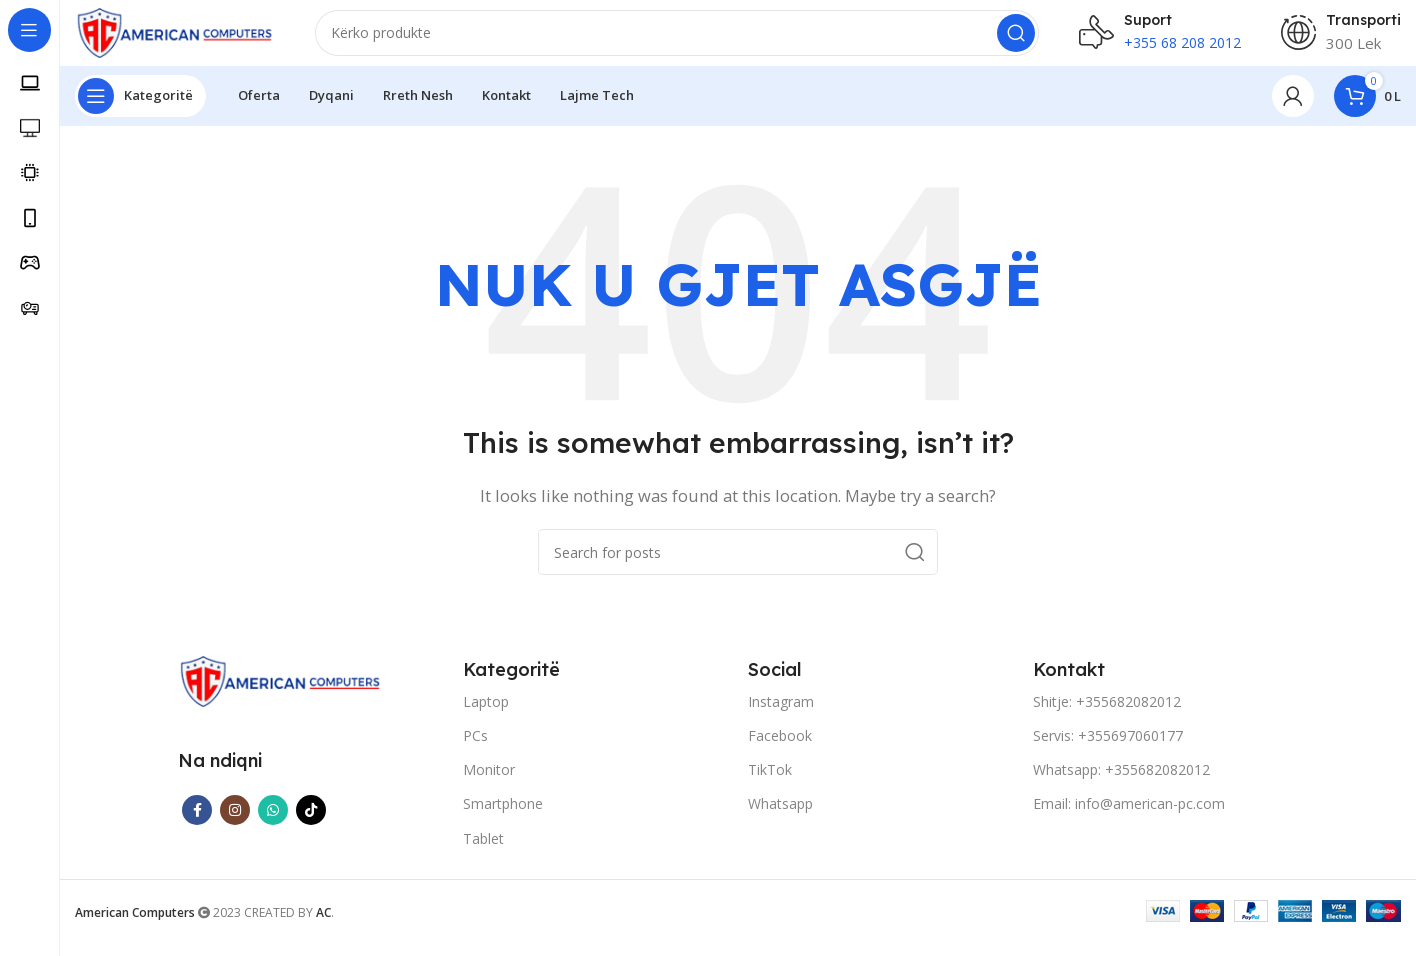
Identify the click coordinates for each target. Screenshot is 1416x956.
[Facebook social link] (197, 825)
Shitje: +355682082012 (1107, 715)
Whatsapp (780, 818)
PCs (475, 749)
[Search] (677, 40)
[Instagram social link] (235, 825)
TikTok (770, 784)
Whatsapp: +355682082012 (1121, 784)
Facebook (780, 749)
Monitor (489, 784)
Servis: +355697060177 (1108, 749)
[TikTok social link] (311, 825)
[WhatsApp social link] (273, 825)
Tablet (483, 852)
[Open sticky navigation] (140, 110)
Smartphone (503, 818)
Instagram (781, 715)
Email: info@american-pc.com (1129, 818)
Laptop (486, 715)
